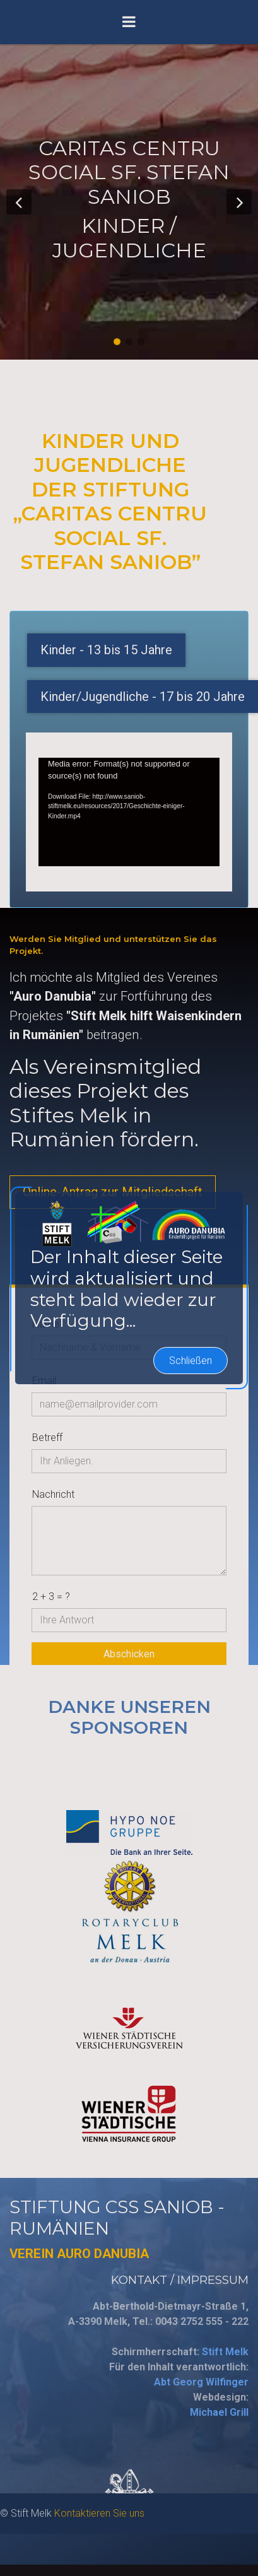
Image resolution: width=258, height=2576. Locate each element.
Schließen (190, 1172)
